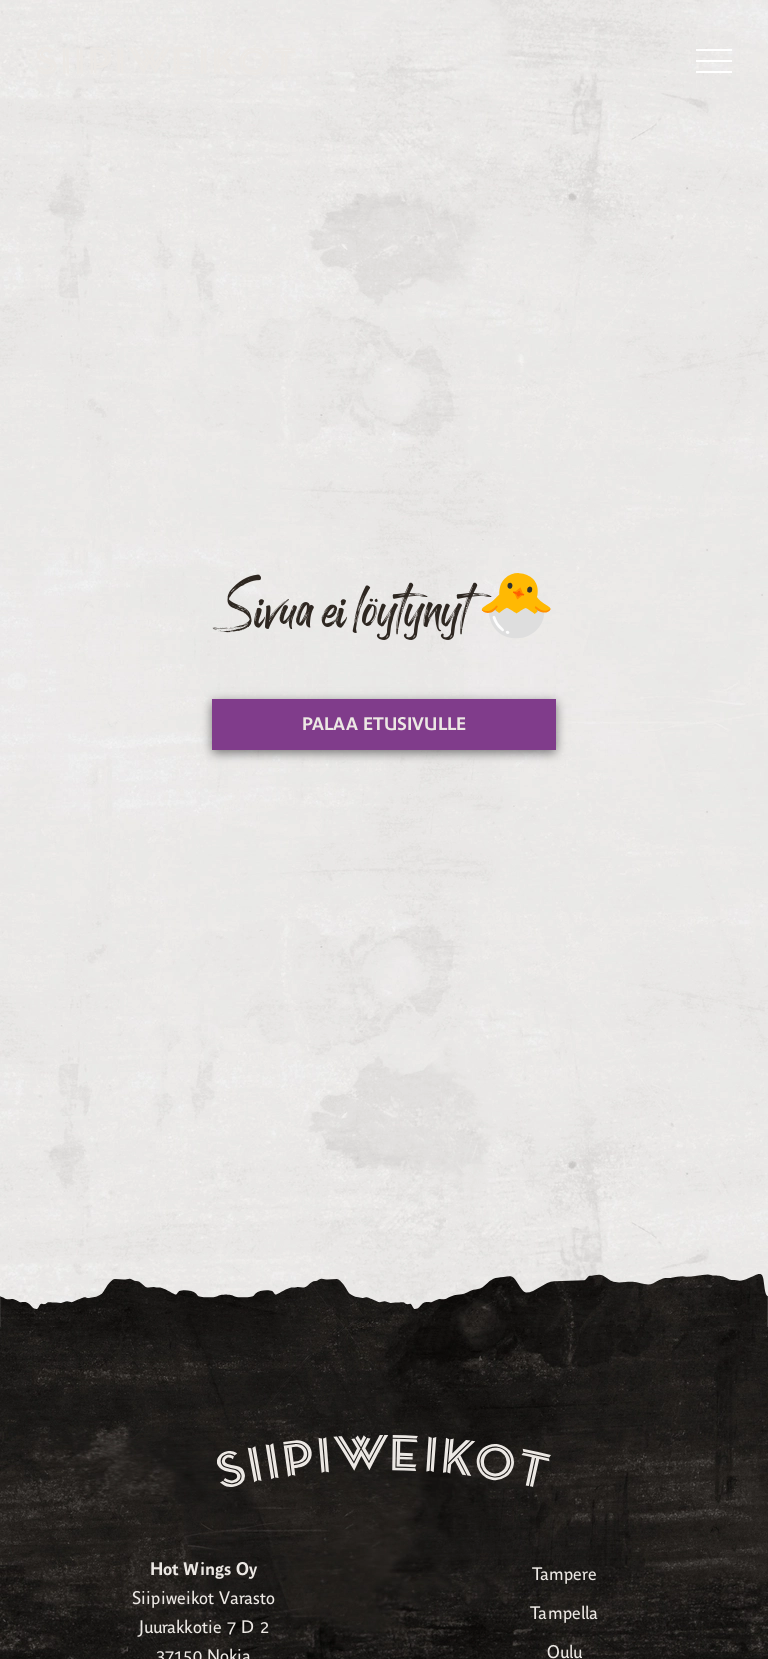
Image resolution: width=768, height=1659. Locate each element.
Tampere (564, 1574)
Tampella (564, 1613)
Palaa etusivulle (384, 724)
